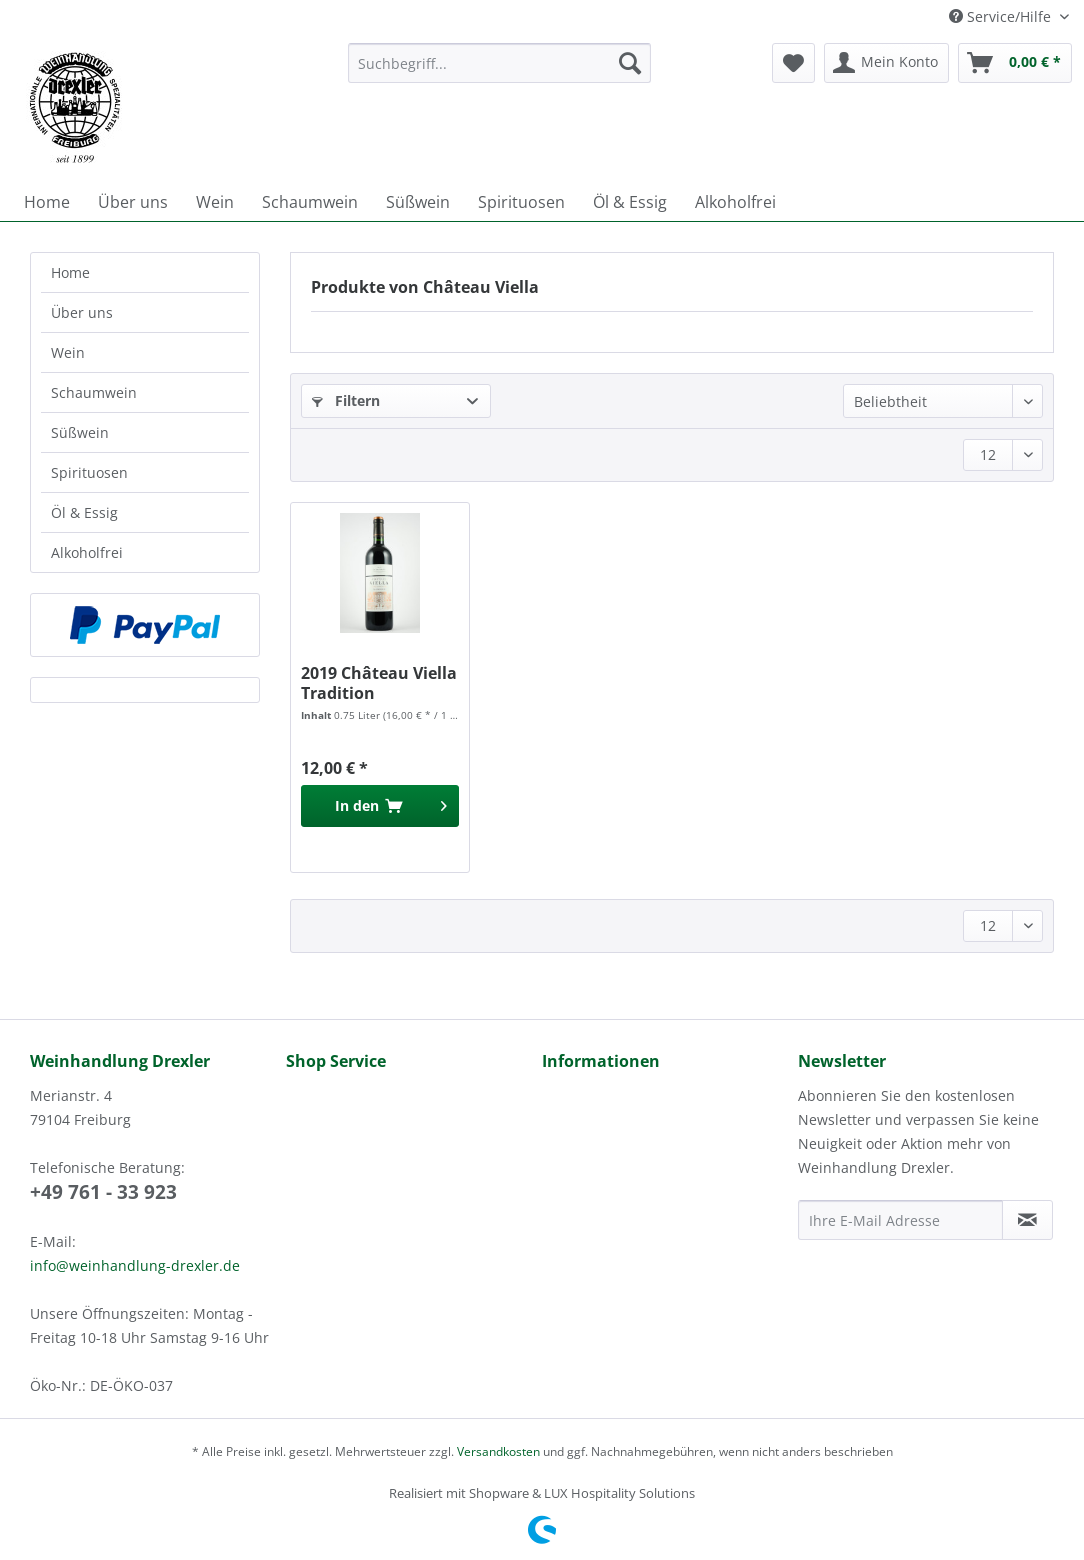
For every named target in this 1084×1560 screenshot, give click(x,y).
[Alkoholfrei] (735, 202)
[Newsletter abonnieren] (1027, 1220)
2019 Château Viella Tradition (379, 683)
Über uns (82, 312)
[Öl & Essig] (630, 202)
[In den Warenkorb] (379, 806)
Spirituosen (89, 472)
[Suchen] (630, 63)
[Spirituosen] (521, 202)
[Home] (47, 202)
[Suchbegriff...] (500, 63)
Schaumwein (94, 392)
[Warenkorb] (1015, 63)
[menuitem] (500, 72)
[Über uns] (133, 202)
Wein (68, 352)
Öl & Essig (84, 512)
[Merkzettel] (793, 63)
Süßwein (80, 432)
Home (70, 272)
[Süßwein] (418, 202)
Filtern (346, 400)
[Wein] (215, 202)
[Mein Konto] (886, 63)
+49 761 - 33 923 (103, 1192)
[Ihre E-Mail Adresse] (900, 1220)
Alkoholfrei (87, 552)
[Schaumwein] (310, 202)
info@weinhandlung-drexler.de (135, 1265)
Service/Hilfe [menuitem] (1002, 16)
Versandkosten (498, 1451)
